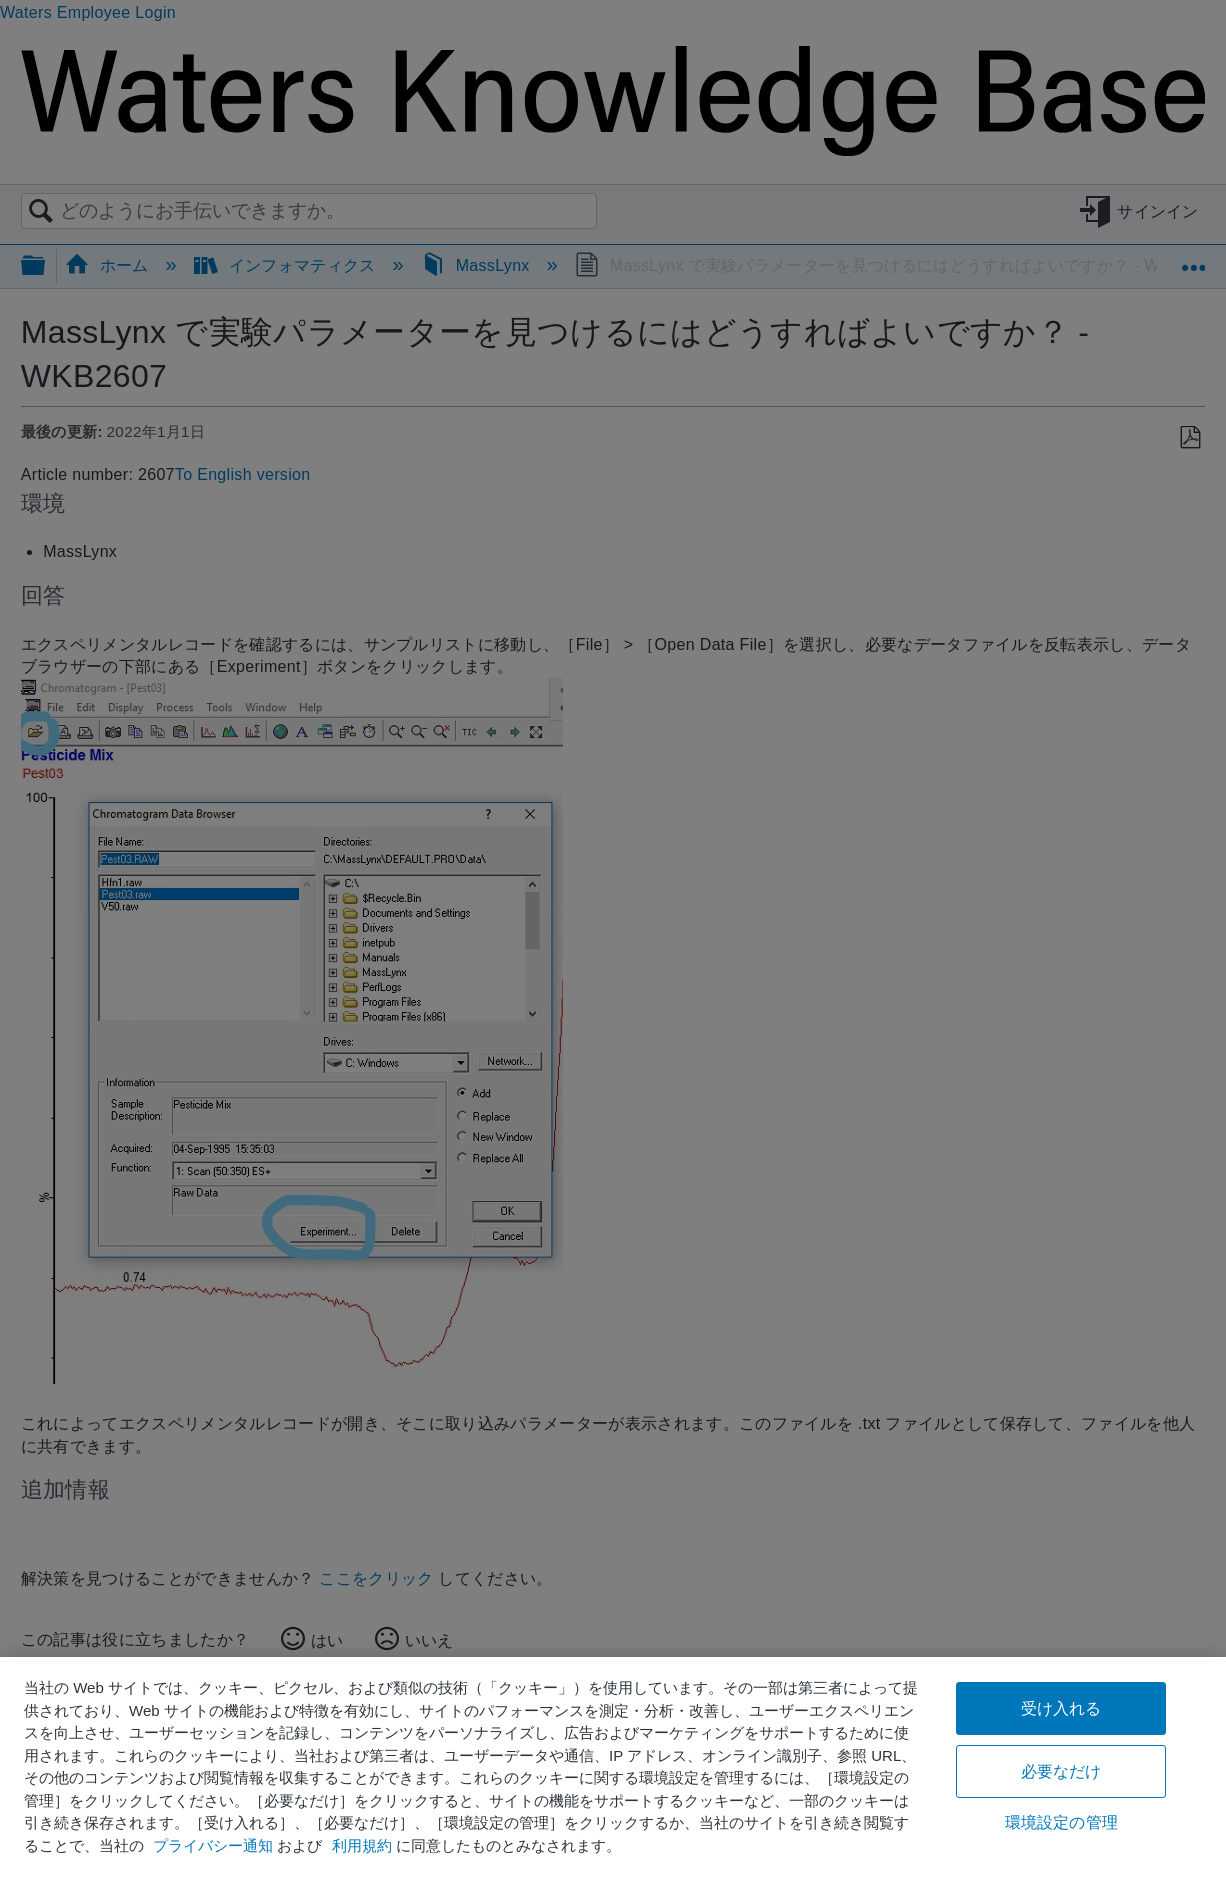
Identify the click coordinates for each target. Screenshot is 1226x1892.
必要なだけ (1061, 1771)
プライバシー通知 (213, 1845)
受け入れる (1061, 1708)
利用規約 (362, 1845)
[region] (613, 1774)
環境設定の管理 (1061, 1822)
